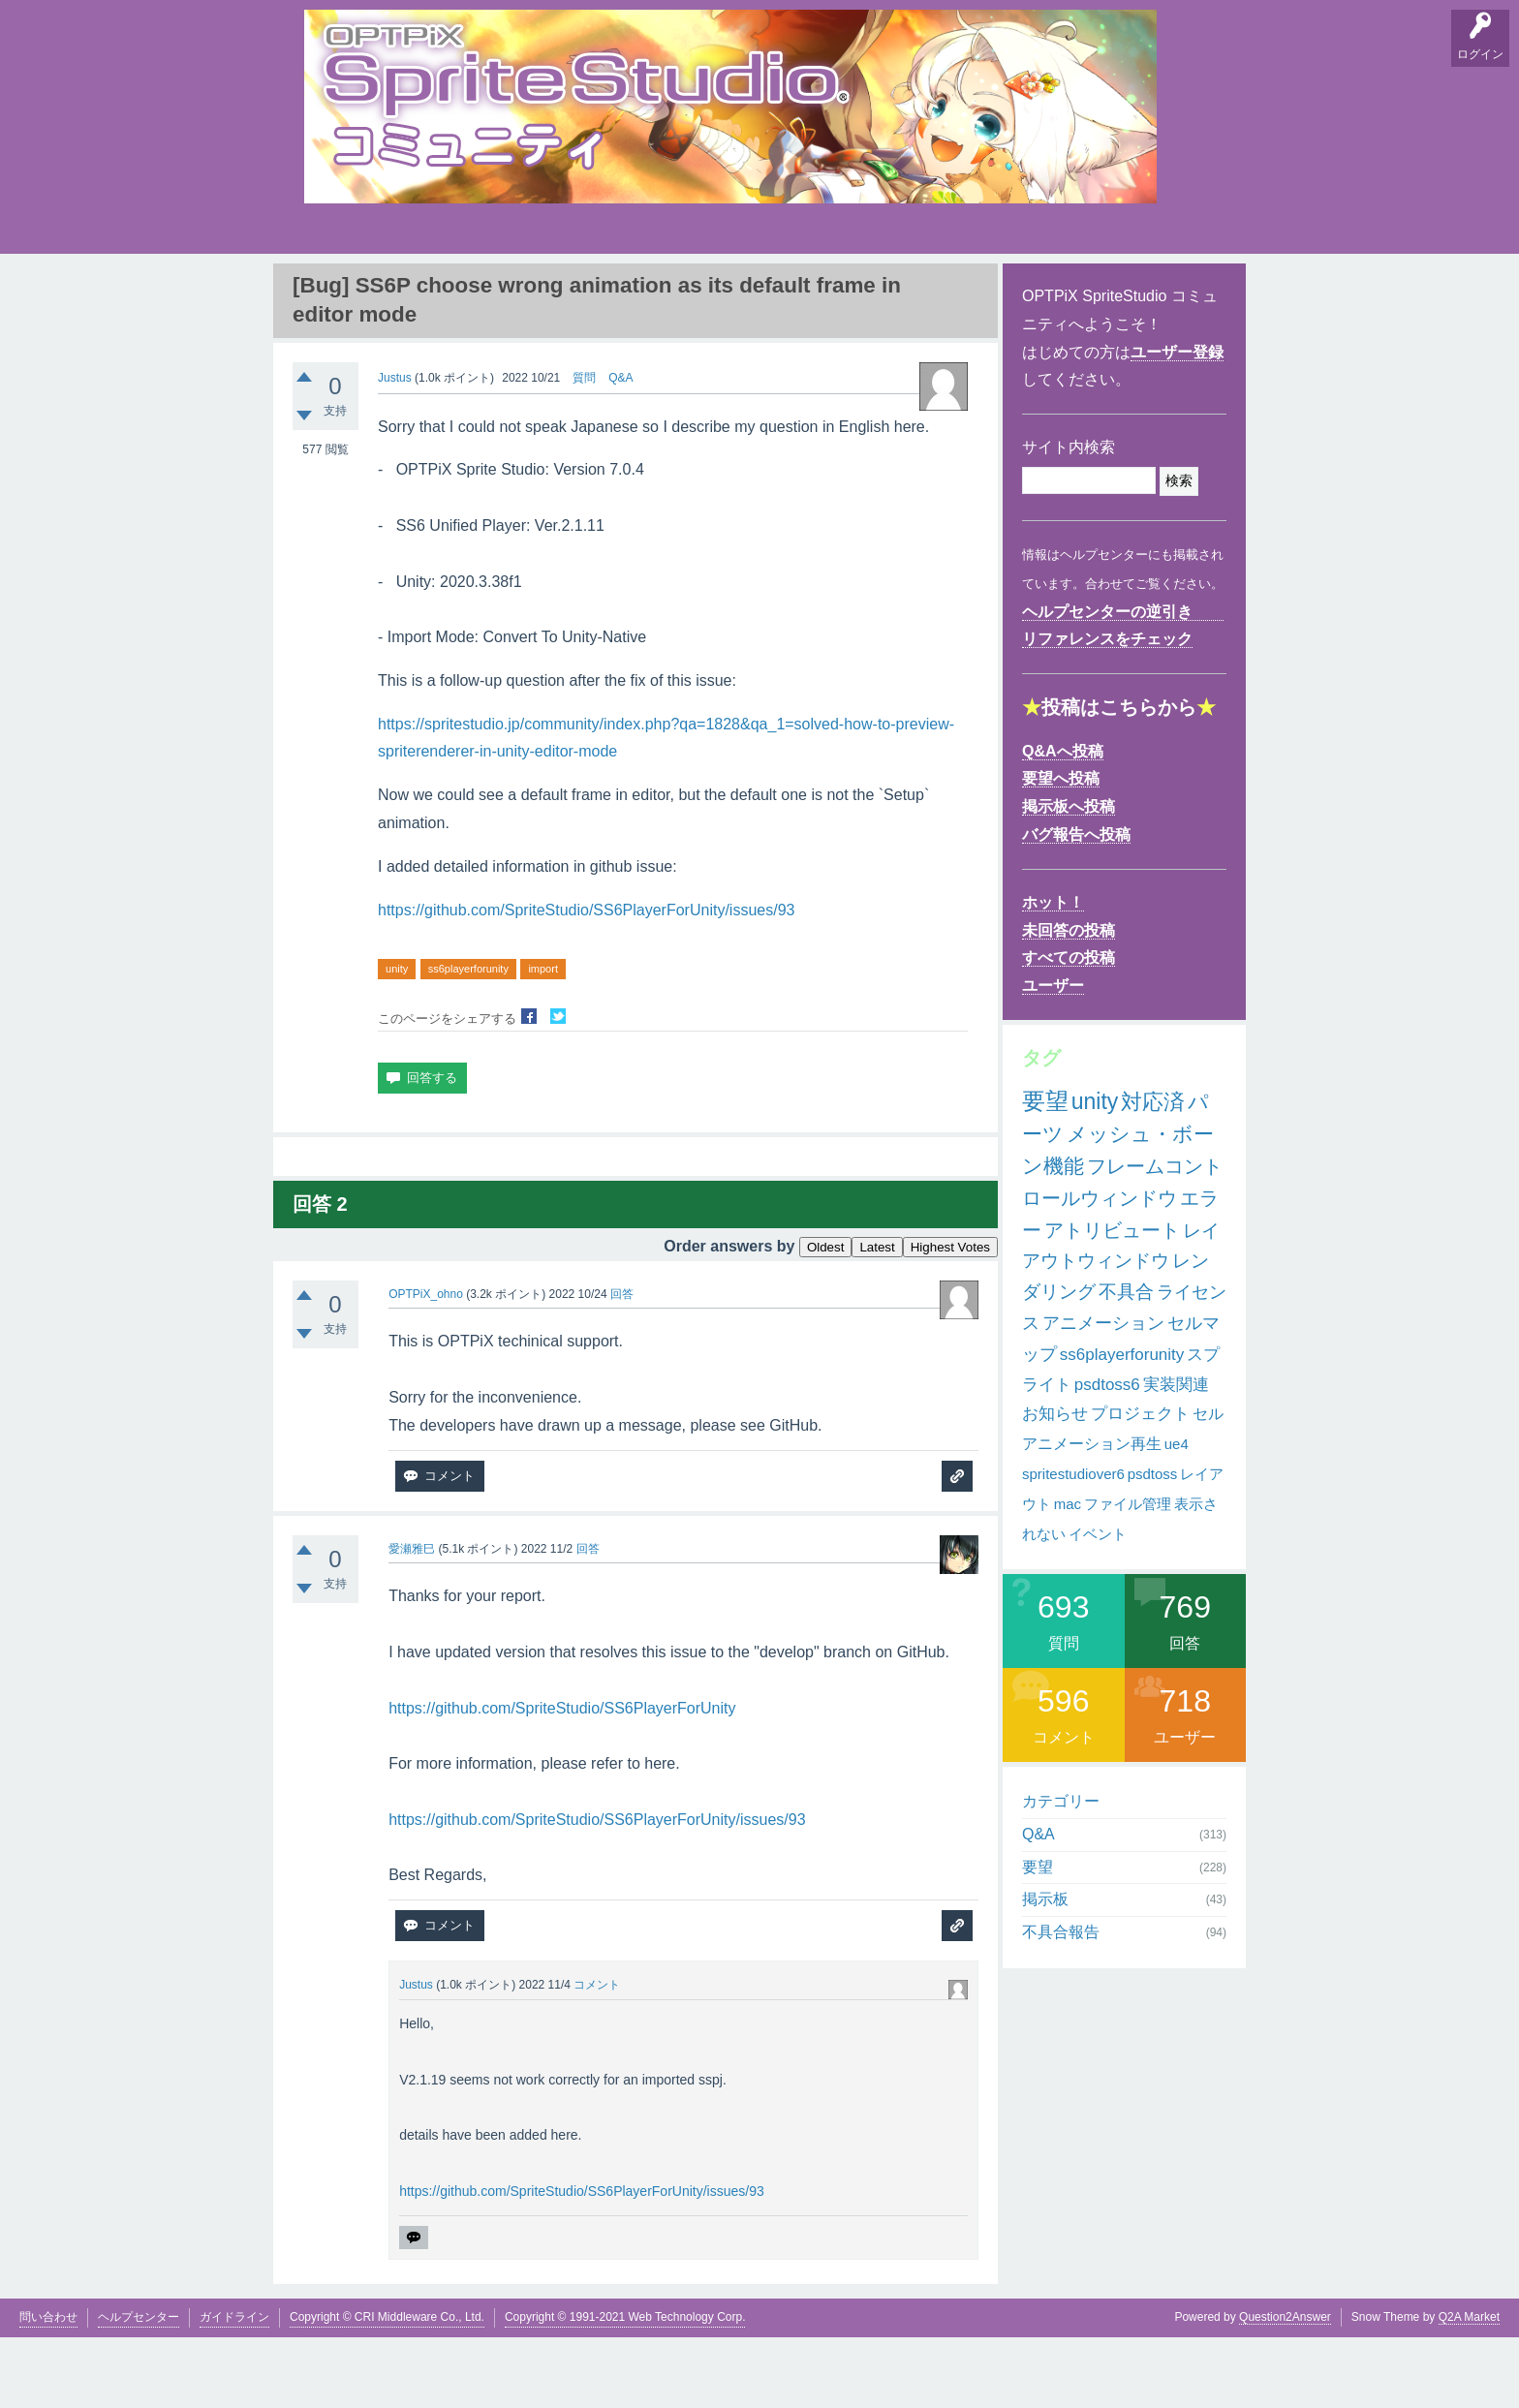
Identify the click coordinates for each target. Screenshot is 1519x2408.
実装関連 (1176, 1455)
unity (397, 1039)
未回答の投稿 (1068, 1001)
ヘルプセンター (138, 2386)
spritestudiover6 (1073, 1544)
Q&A (324, 290)
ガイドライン (234, 2386)
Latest (876, 1318)
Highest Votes (950, 1318)
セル (1208, 1484)
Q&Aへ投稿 (1062, 822)
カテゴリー (1061, 1872)
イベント (1098, 1603)
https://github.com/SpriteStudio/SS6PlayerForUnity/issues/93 (586, 980)
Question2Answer (1285, 2386)
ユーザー (1053, 1056)
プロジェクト (1140, 1484)
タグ (630, 286)
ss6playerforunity (468, 1039)
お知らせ (1055, 1484)
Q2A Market (1469, 2386)
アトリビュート (1112, 1301)
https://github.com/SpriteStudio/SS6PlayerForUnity (561, 1778)
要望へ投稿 (1061, 849)
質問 (584, 447)
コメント (597, 2055)
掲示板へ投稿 (1068, 877)
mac (1067, 1574)
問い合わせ (48, 2386)
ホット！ (1053, 973)
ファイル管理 (1127, 1574)
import (543, 1039)
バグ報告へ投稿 (1076, 905)
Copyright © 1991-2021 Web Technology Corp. (625, 2386)
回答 (622, 1365)
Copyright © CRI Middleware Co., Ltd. (387, 2386)
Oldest (826, 1318)
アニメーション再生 (1092, 1514)
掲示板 (444, 290)
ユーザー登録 (1177, 423)
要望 (384, 290)
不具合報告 (1061, 2002)
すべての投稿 (1068, 1028)
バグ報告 (507, 290)
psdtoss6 (1107, 1455)
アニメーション (1103, 1394)
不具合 (1126, 1362)
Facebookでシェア (529, 1087)
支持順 (570, 290)
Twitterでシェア (558, 1087)
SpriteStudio (1183, 290)
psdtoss (1153, 1544)
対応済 (1153, 1172)
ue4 (1176, 1514)
